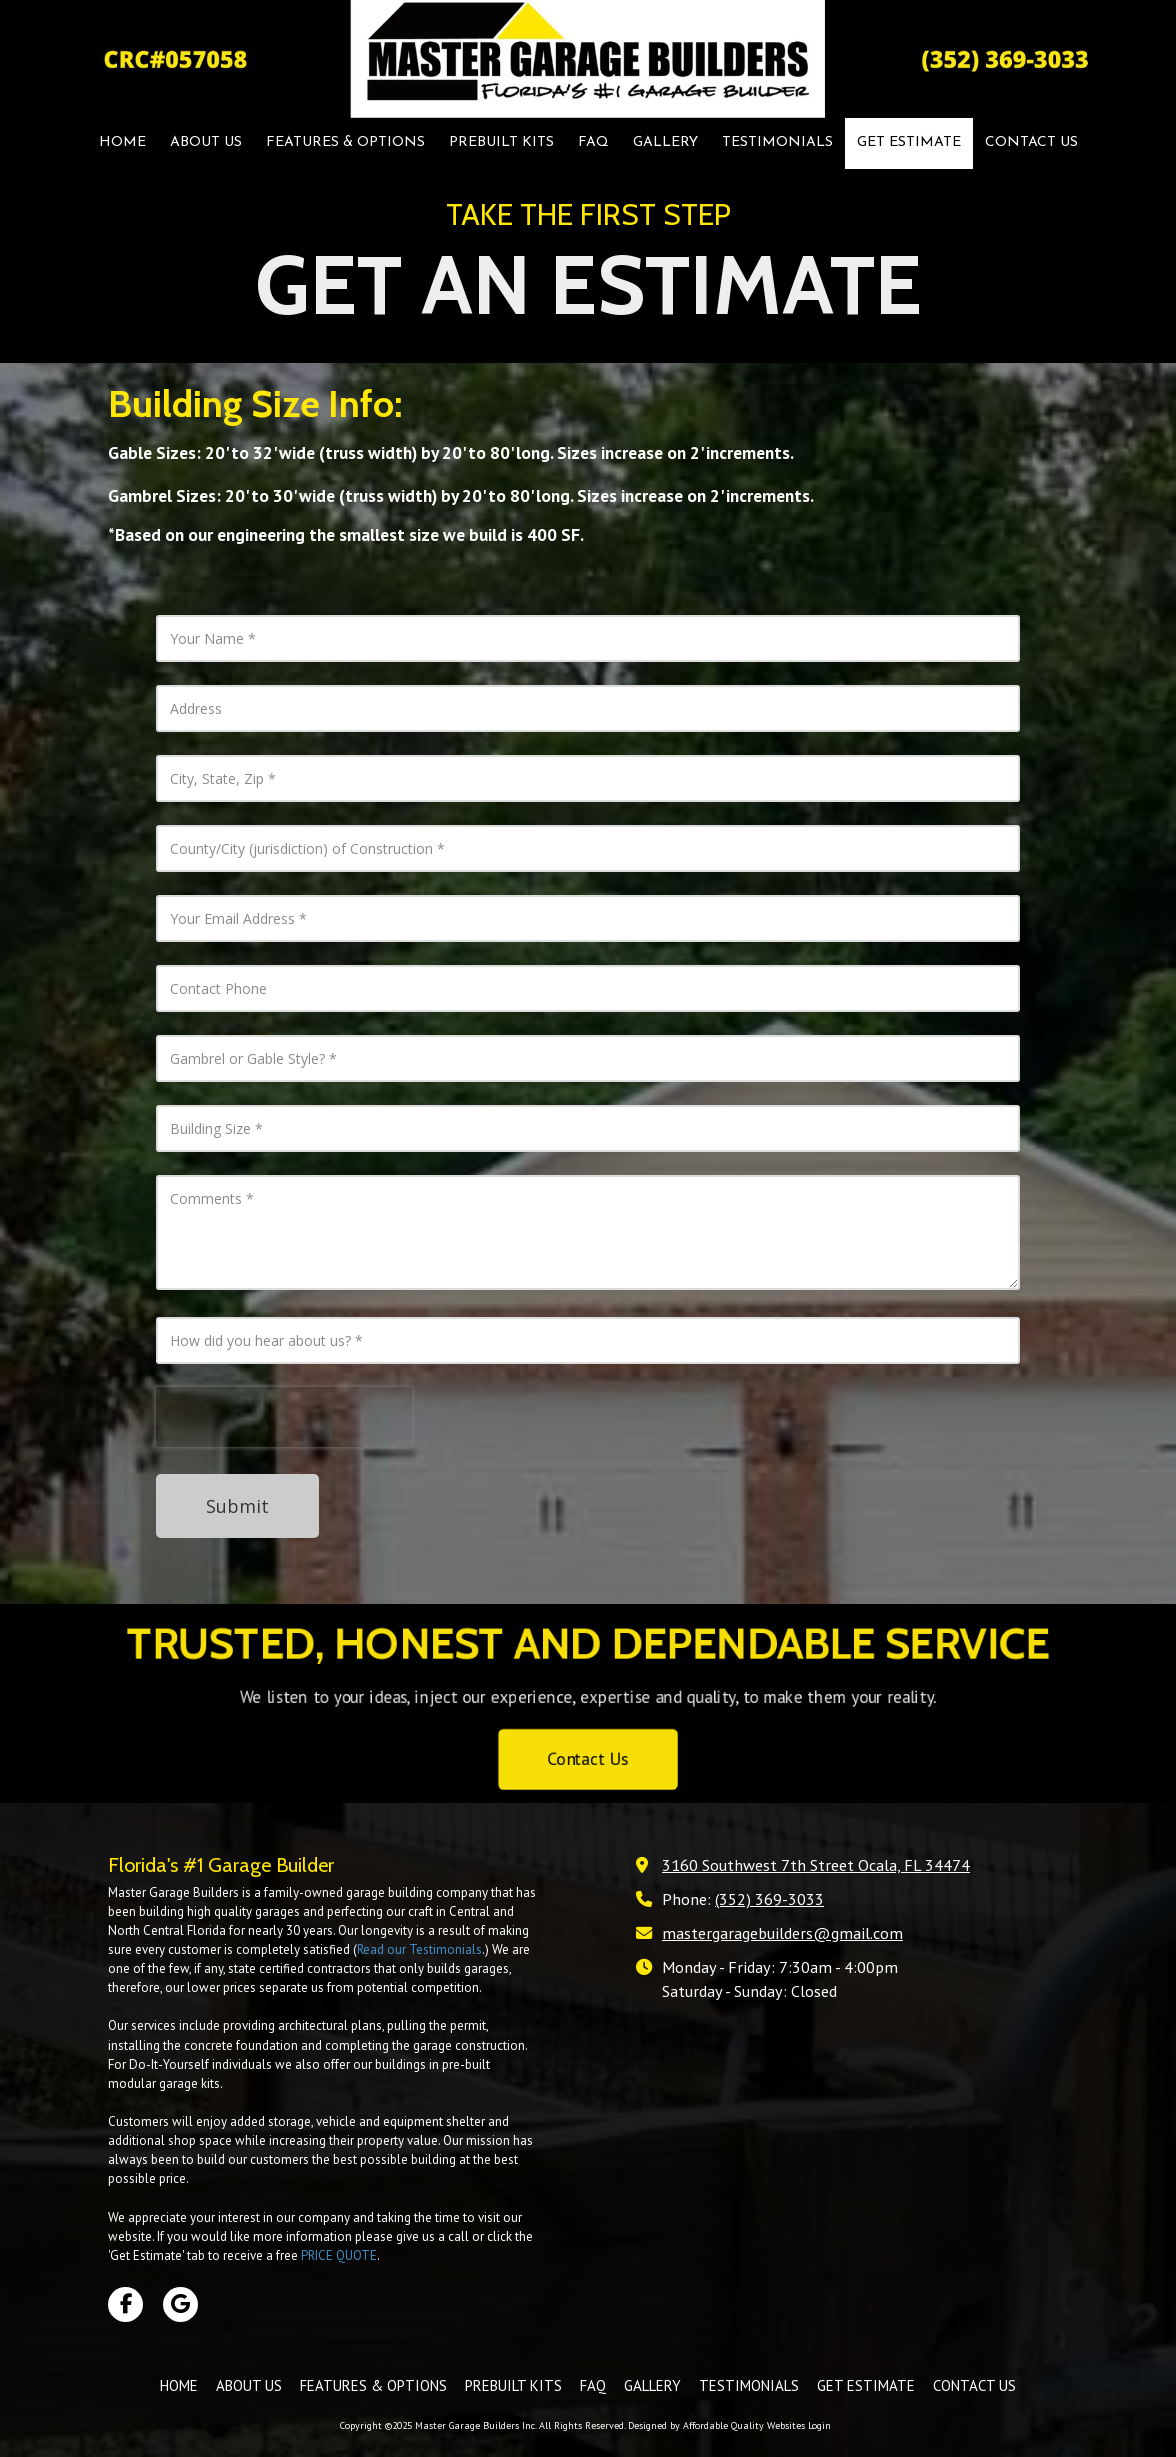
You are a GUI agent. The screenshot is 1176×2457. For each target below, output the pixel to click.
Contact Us (588, 1766)
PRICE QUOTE (339, 2255)
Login (819, 2425)
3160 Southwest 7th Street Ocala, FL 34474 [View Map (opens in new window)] (816, 1864)
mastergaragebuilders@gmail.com (782, 1932)
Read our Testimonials (419, 1949)
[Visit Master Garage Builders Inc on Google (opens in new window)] (180, 2304)
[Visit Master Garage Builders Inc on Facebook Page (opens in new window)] (125, 2304)
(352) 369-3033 (769, 1898)
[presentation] (284, 1417)
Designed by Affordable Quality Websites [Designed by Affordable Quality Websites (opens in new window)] (716, 2425)
